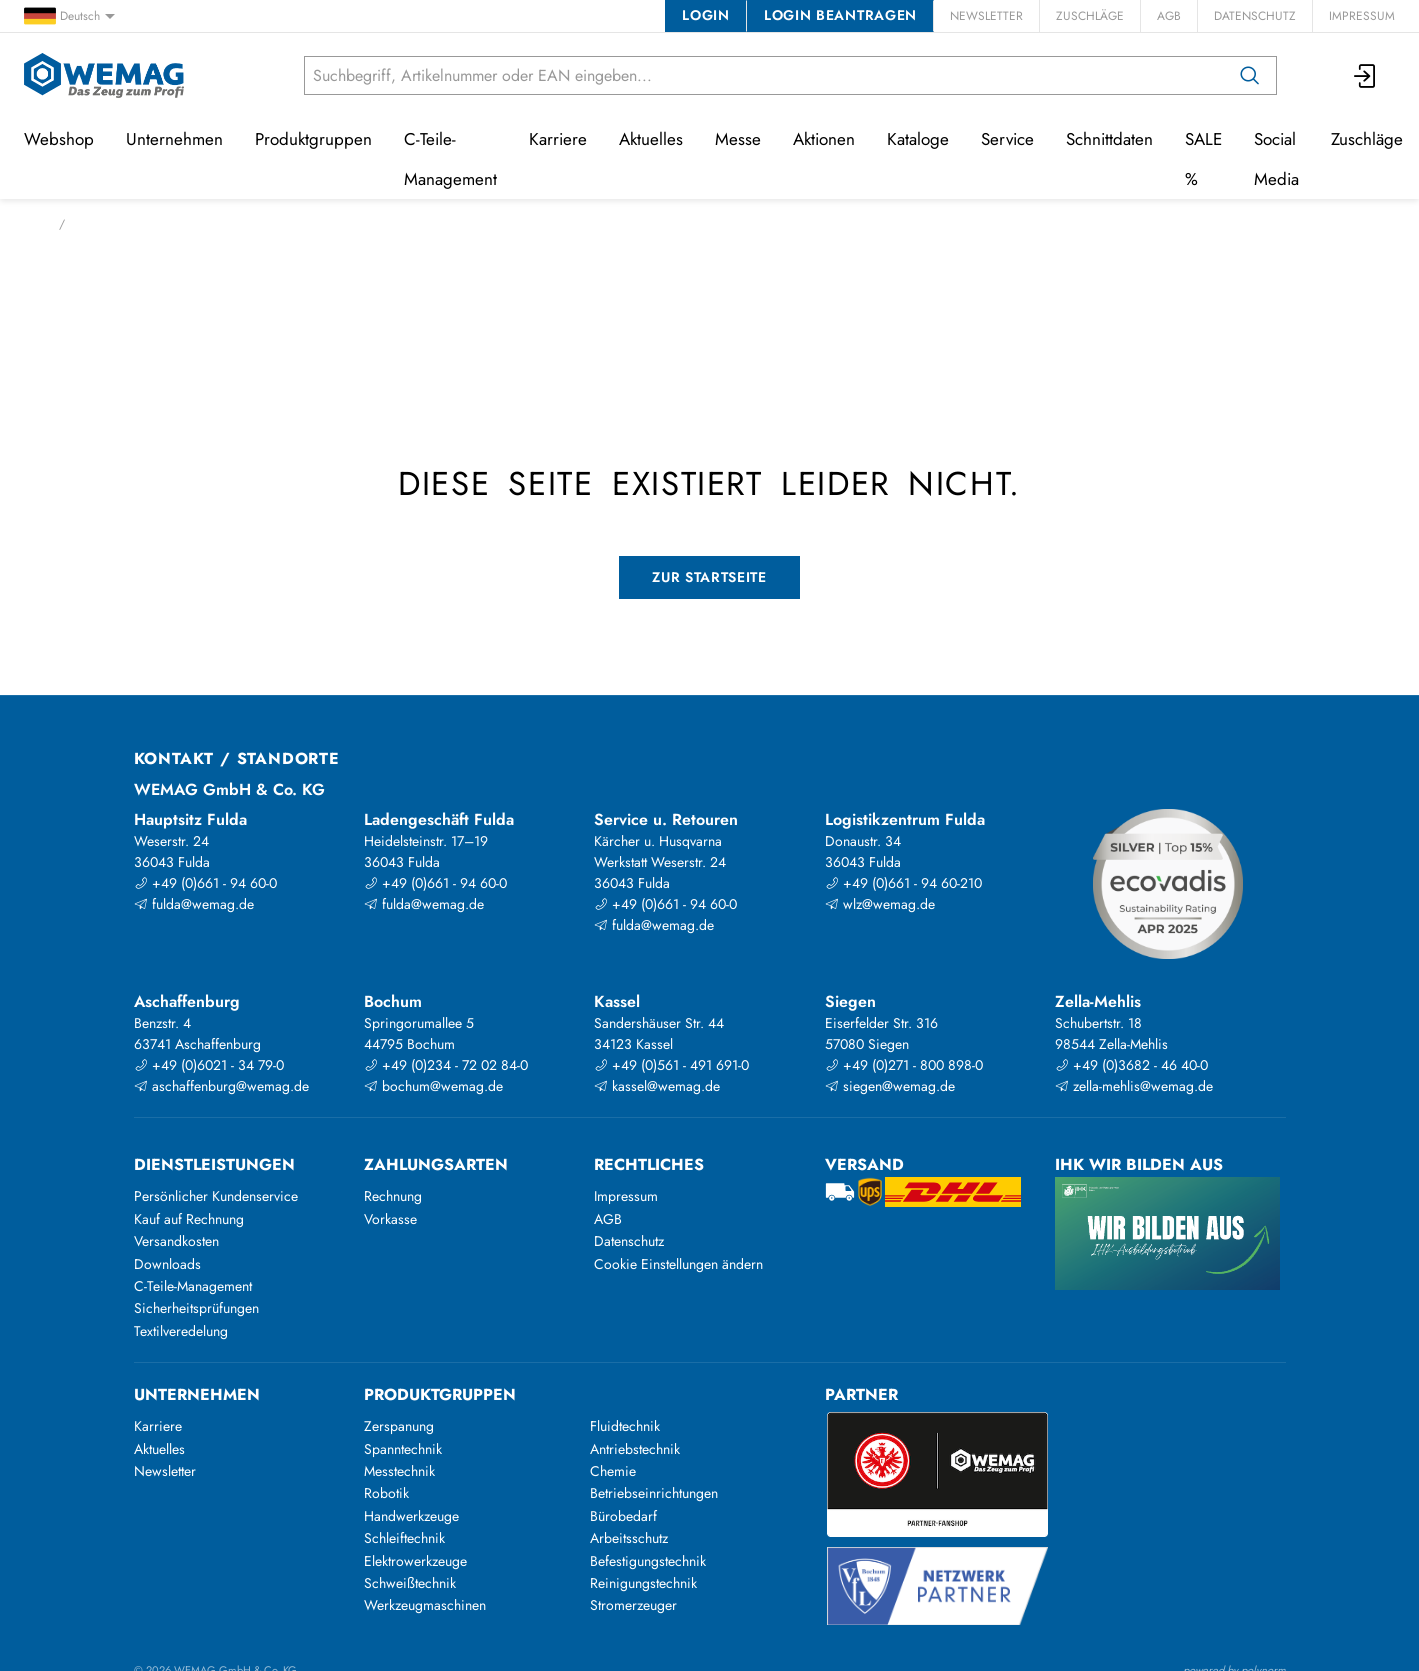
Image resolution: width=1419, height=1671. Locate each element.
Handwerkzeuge (411, 1516)
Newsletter (986, 16)
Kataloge (918, 139)
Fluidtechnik (625, 1426)
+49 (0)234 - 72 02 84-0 (446, 1065)
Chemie (613, 1471)
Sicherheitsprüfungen (196, 1308)
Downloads (167, 1264)
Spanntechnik (403, 1449)
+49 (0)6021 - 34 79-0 (209, 1065)
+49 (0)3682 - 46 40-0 (1131, 1065)
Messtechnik (399, 1471)
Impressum (1362, 16)
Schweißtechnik (410, 1583)
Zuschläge (1090, 16)
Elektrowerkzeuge (415, 1561)
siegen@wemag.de (890, 1086)
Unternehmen (174, 139)
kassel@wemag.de (657, 1086)
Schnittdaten (1109, 139)
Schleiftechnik (404, 1538)
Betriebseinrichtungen (654, 1493)
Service (1007, 139)
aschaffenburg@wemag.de (221, 1086)
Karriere (558, 139)
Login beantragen (840, 15)
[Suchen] (1250, 75)
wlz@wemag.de (880, 904)
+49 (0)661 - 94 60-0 (205, 883)
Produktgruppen (313, 139)
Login (705, 15)
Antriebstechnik (635, 1449)
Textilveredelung (181, 1331)
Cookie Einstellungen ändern (678, 1264)
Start (35, 224)
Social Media (1276, 159)
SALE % (1203, 159)
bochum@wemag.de (433, 1086)
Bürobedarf (623, 1516)
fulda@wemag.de (194, 904)
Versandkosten (176, 1241)
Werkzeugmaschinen (425, 1605)
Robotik (386, 1493)
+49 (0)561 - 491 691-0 (671, 1065)
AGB (1169, 16)
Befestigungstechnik (648, 1561)
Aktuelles (651, 139)
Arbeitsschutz (629, 1538)
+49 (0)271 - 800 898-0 (904, 1065)
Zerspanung (399, 1426)
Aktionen (824, 139)
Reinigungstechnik (643, 1583)
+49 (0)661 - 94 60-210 (903, 883)
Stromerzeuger (633, 1605)
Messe (738, 139)
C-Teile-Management (450, 159)
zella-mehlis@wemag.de (1134, 1086)
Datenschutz (1255, 16)
